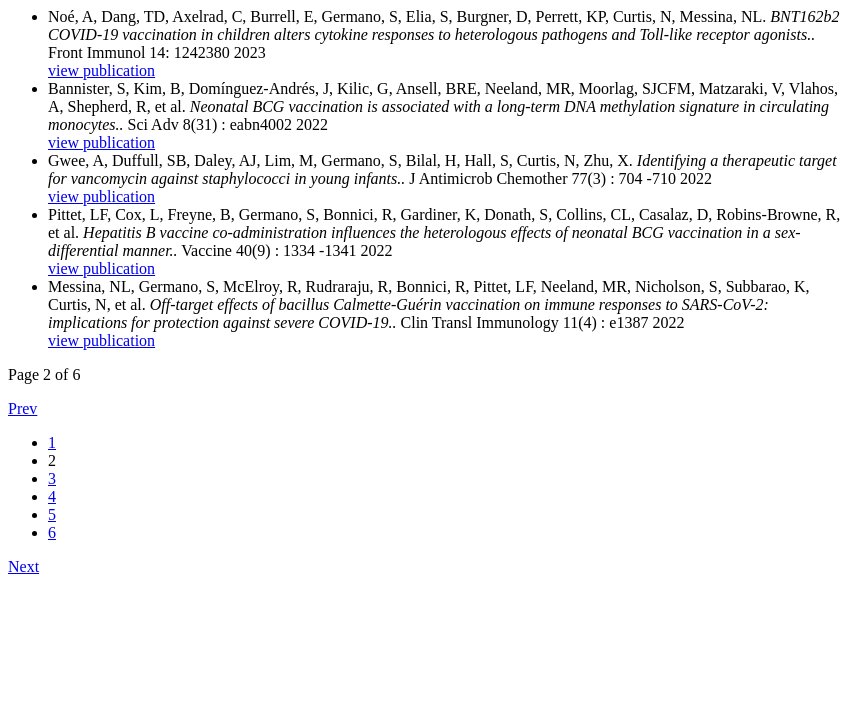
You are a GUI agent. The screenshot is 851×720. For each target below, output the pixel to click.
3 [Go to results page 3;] (52, 478)
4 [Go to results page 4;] (52, 496)
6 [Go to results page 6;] (52, 532)
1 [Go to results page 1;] (52, 442)
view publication (101, 70)
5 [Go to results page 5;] (52, 514)
